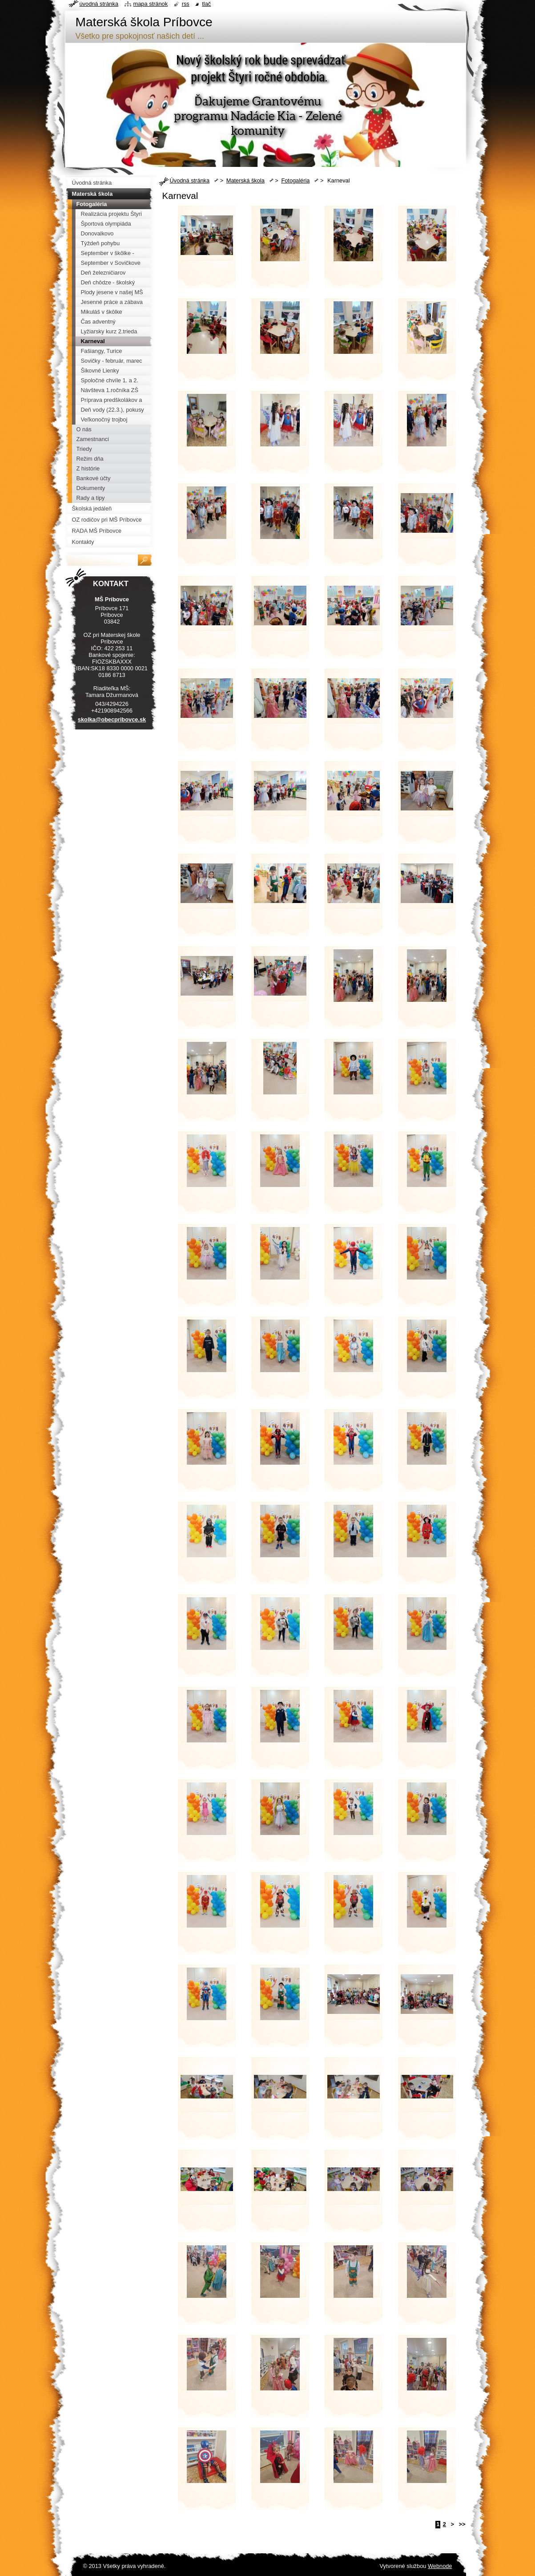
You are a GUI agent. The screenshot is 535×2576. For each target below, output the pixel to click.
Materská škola (245, 180)
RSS (185, 3)
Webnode (440, 2566)
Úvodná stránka (190, 180)
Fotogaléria (295, 180)
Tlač (206, 3)
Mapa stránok (150, 3)
